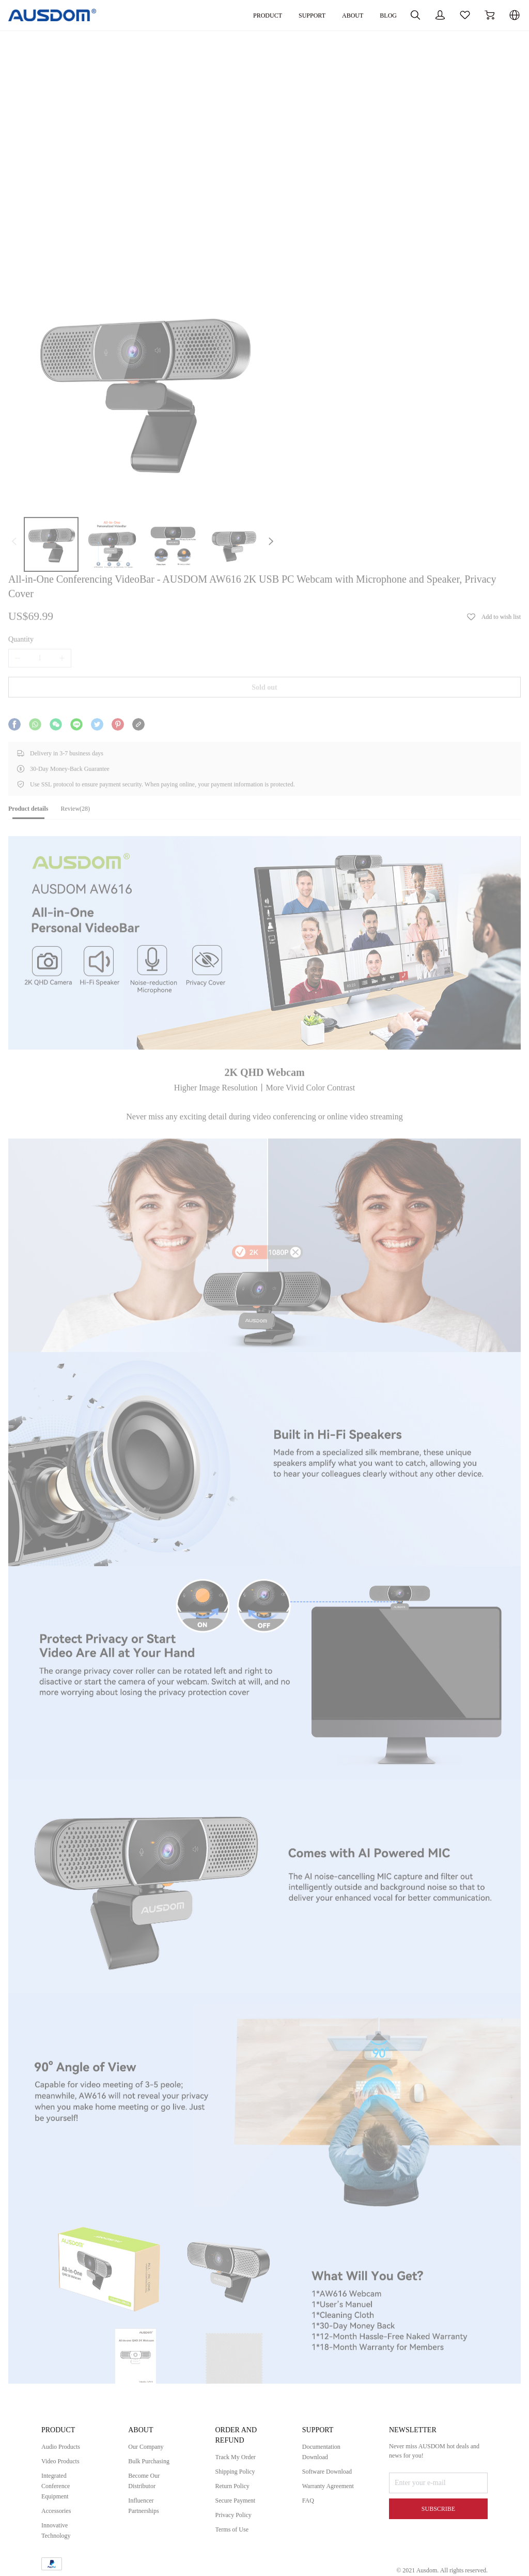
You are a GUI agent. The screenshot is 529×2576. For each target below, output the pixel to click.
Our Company (148, 2458)
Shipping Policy (238, 2483)
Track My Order (238, 2468)
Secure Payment (238, 2512)
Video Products (63, 2472)
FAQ (309, 2532)
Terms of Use (234, 2540)
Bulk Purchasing (152, 2472)
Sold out (264, 496)
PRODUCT (200, 15)
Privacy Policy (236, 2526)
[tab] (64, 637)
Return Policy (235, 2497)
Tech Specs (60, 2324)
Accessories (58, 2522)
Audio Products (64, 2458)
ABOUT (294, 15)
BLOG (333, 15)
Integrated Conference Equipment (58, 2497)
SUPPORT (250, 15)
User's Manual (65, 2313)
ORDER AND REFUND (239, 2446)
